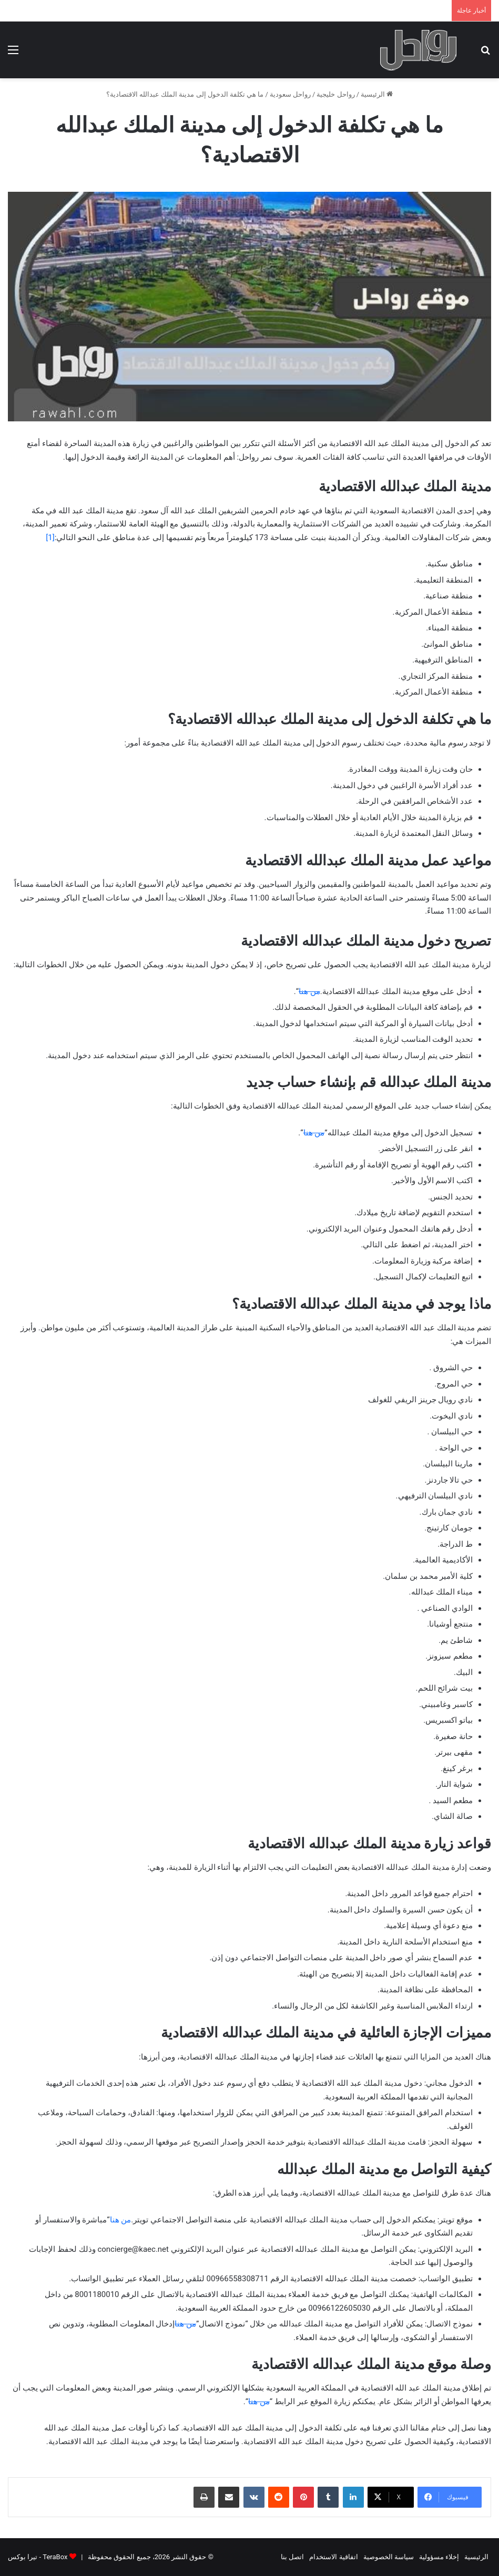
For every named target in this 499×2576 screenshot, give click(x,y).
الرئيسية (377, 94)
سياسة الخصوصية (388, 2557)
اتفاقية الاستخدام (333, 2557)
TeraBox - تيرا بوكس (37, 2557)
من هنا (309, 991)
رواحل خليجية (335, 94)
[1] (50, 537)
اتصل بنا (292, 2557)
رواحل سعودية (290, 94)
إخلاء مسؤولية (439, 2557)
